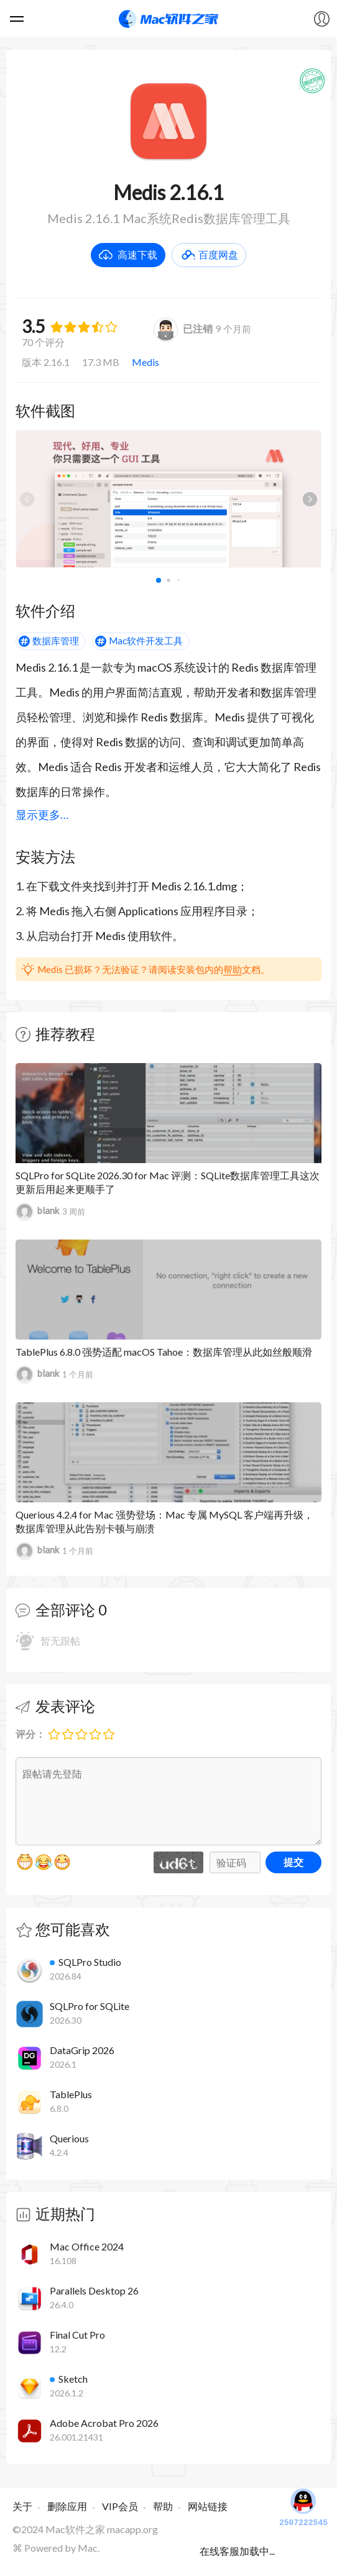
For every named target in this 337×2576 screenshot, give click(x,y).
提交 (293, 1862)
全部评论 (65, 1610)
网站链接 (208, 2506)
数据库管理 (55, 640)
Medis (145, 362)
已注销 (183, 328)
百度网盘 (218, 254)
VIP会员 (120, 2506)
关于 (22, 2506)
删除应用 (67, 2506)
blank (37, 1212)
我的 (321, 18)
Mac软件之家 (168, 18)
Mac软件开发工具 (146, 640)
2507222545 (303, 2506)
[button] (309, 499)
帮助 (232, 969)
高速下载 (137, 254)
